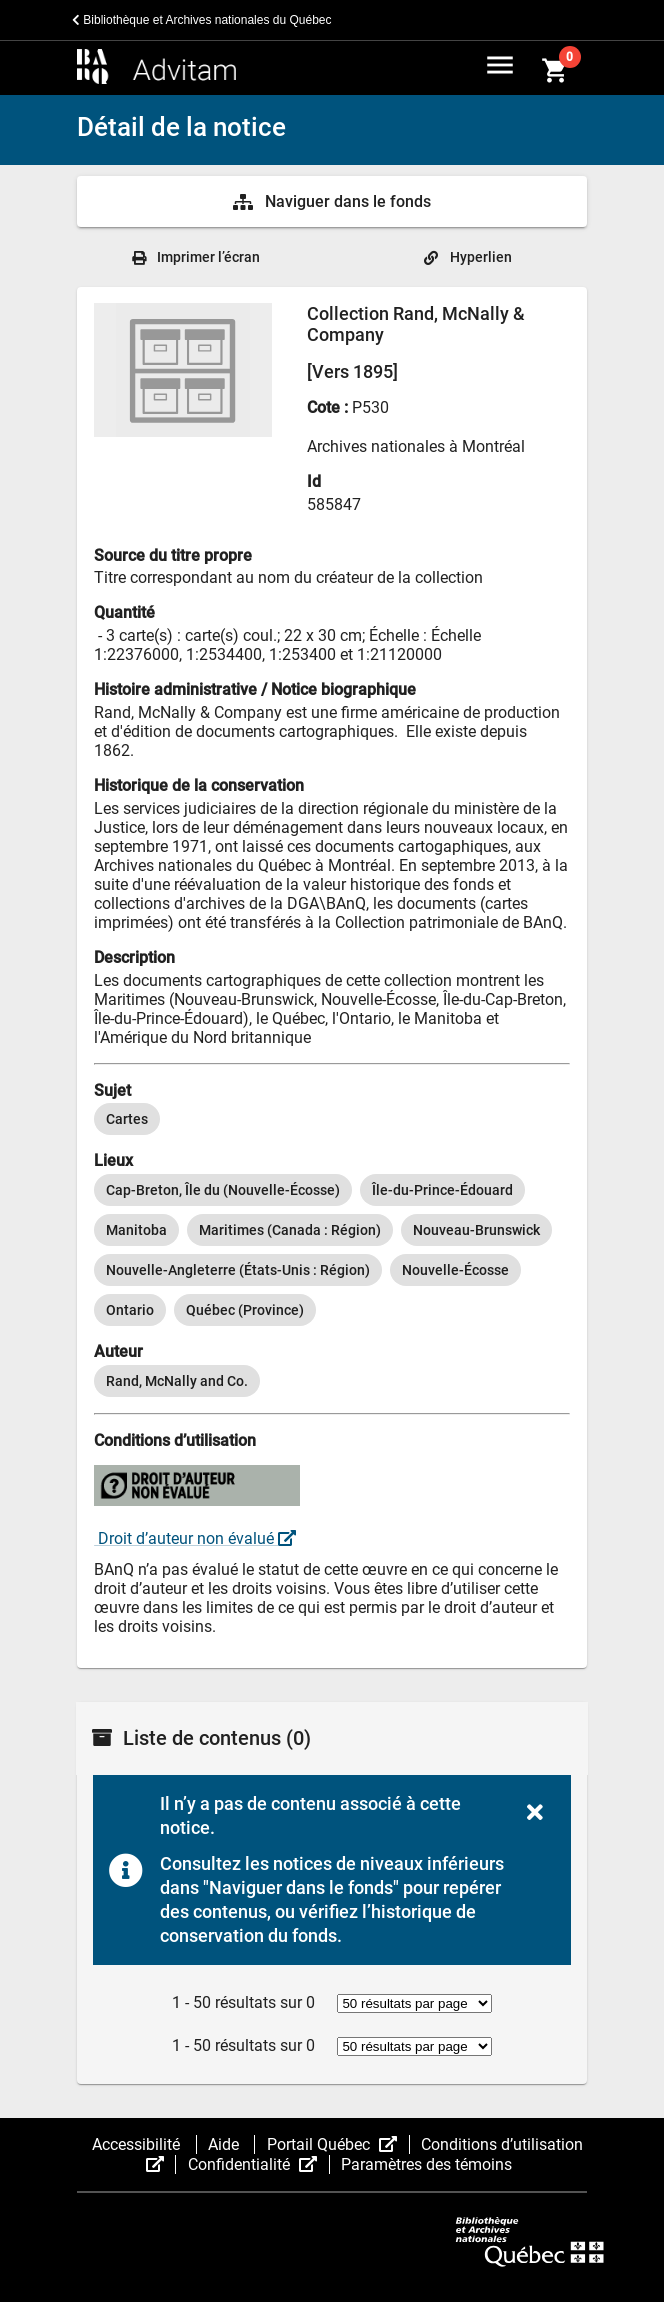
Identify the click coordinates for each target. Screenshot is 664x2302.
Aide (225, 2144)
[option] (127, 1119)
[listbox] (332, 1119)
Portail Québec (338, 2144)
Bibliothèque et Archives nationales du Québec (202, 20)
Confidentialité (259, 2164)
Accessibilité (138, 2144)
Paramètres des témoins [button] (426, 2164)
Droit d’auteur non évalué (195, 1538)
